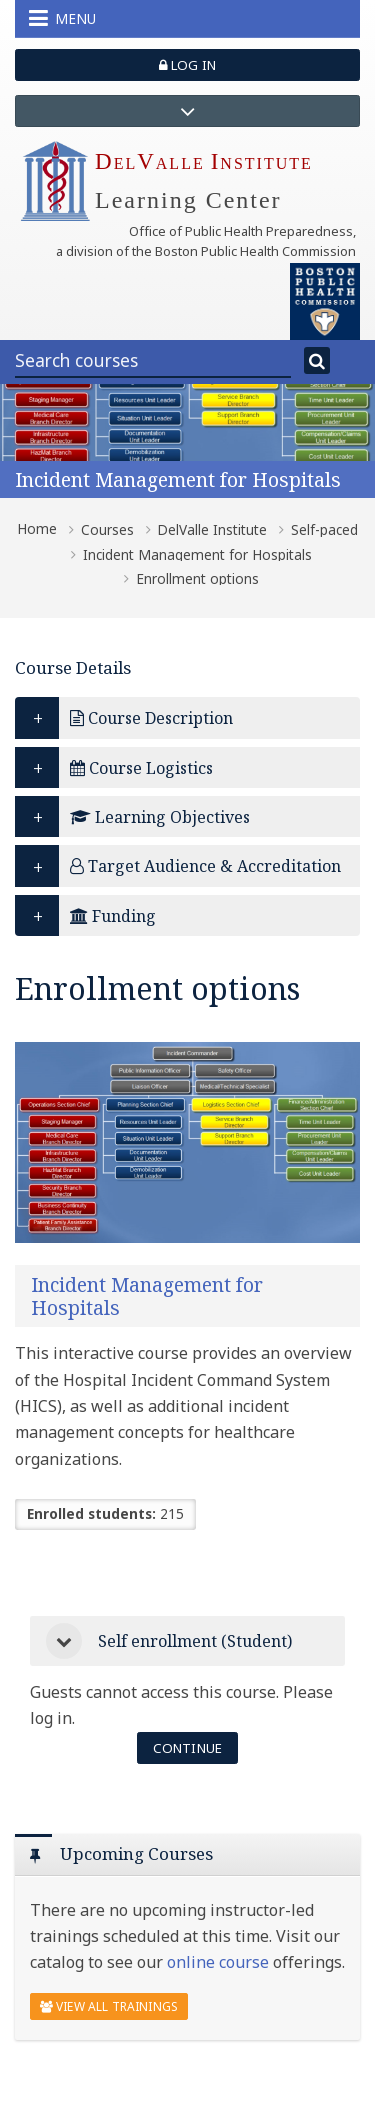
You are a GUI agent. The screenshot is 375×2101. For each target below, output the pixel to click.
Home (37, 529)
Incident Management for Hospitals (178, 479)
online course (218, 1962)
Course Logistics (141, 768)
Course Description (151, 718)
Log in (187, 65)
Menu (62, 18)
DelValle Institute (212, 530)
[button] (64, 1641)
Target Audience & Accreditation (205, 866)
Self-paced (324, 530)
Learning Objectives (160, 817)
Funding (113, 916)
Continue (187, 1748)
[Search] (317, 361)
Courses (107, 530)
